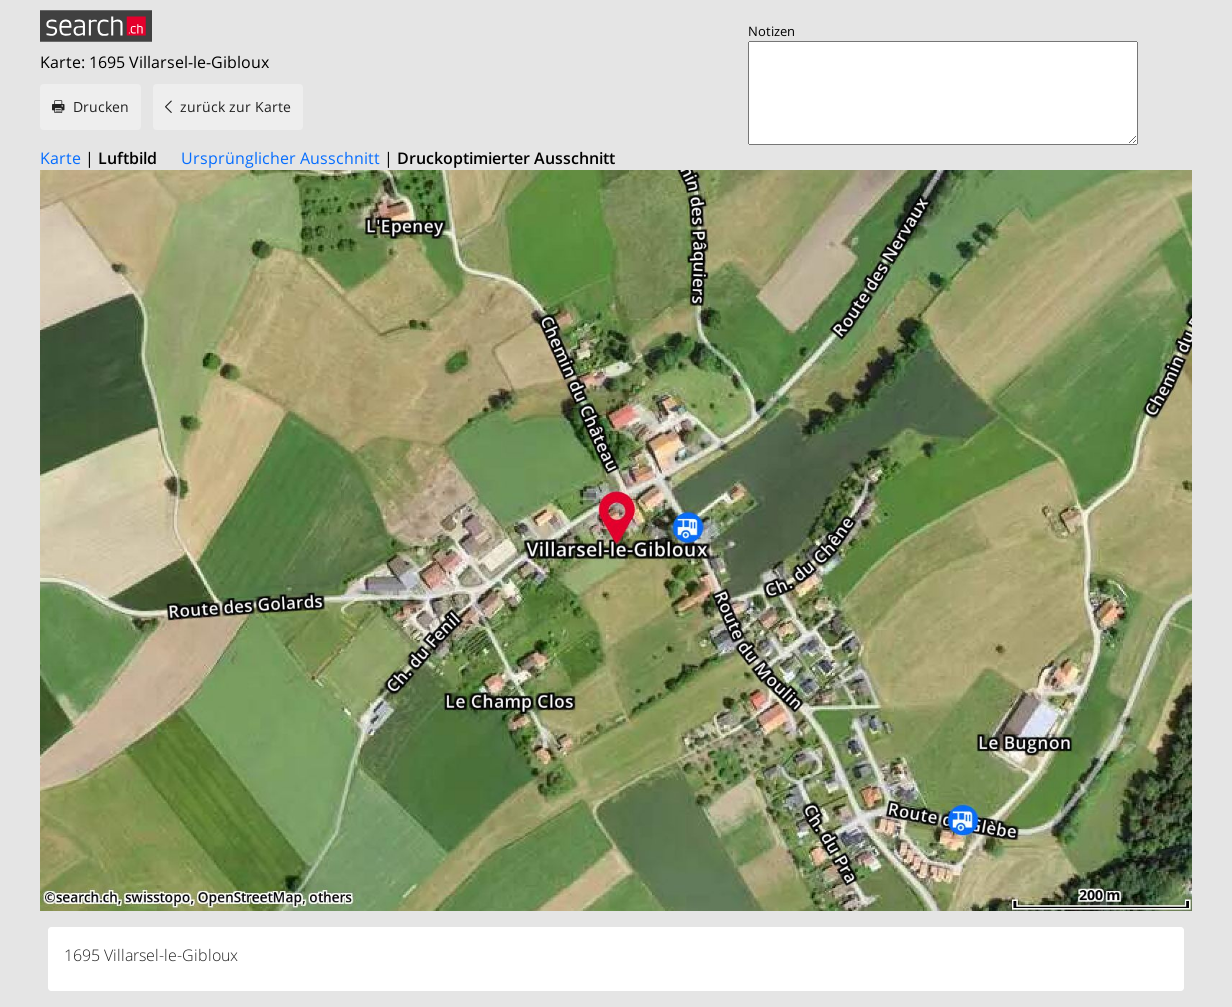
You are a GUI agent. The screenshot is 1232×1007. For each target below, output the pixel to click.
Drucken (101, 106)
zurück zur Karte (235, 106)
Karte (60, 158)
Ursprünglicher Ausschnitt (280, 158)
